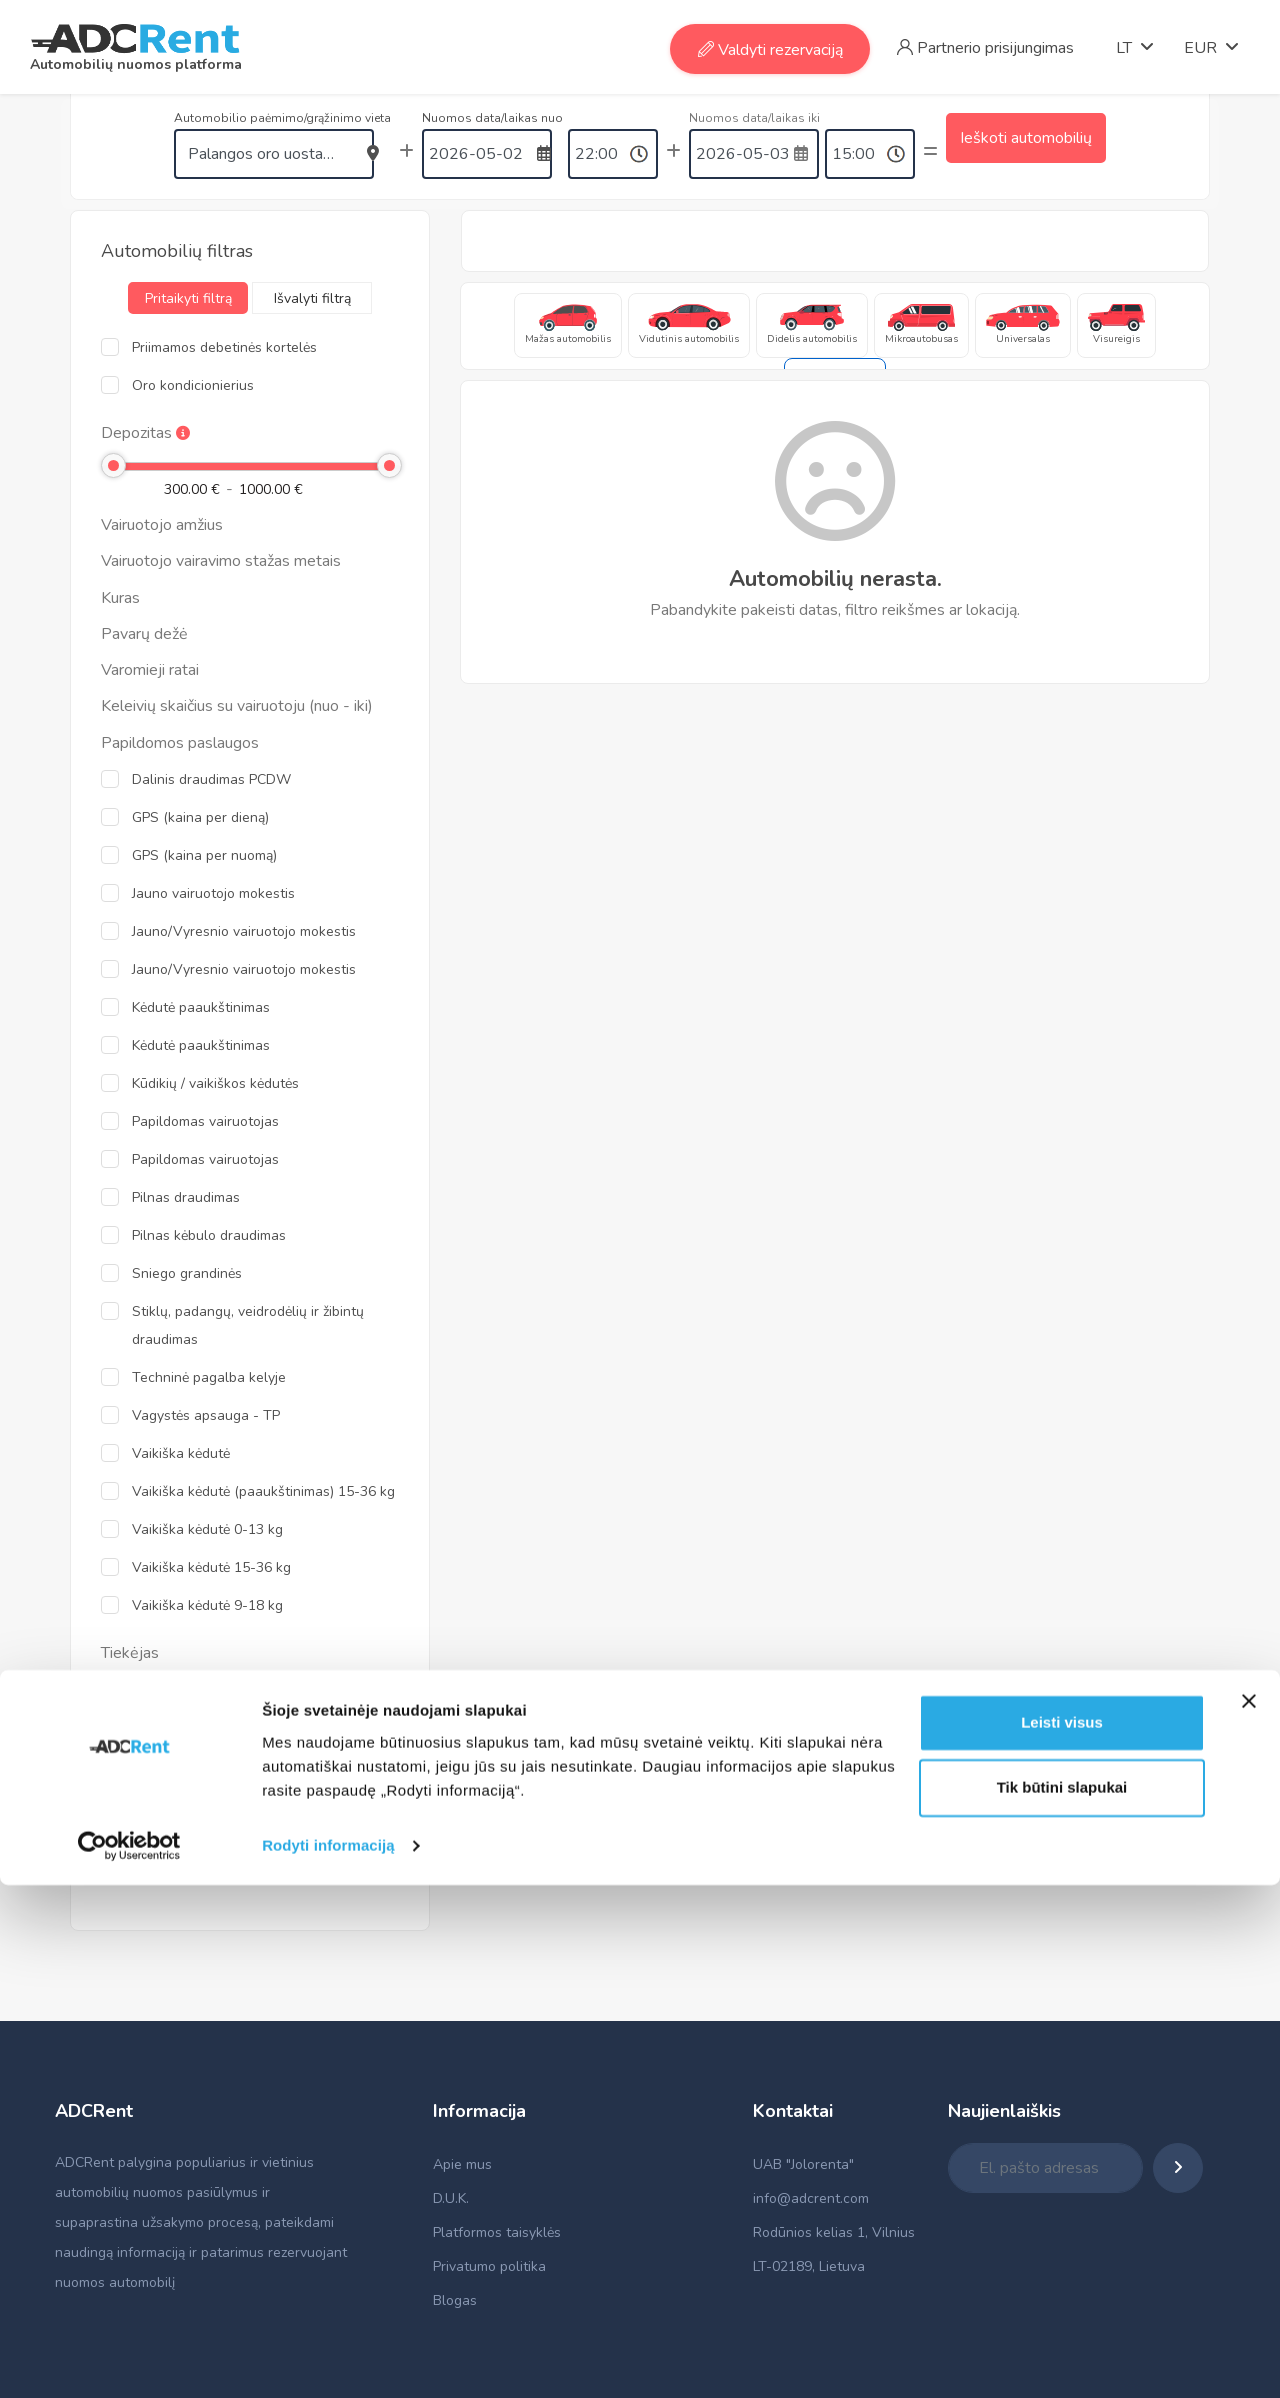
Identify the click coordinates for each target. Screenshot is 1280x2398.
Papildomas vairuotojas (205, 1121)
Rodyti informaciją (328, 2358)
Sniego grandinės (187, 1273)
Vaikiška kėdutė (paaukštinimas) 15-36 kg (263, 1491)
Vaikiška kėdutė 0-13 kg (207, 1529)
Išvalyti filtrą (312, 298)
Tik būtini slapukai (1062, 2300)
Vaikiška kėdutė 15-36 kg (211, 1567)
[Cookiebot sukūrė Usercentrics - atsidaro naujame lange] (129, 2359)
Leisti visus (1062, 2235)
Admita (154, 1689)
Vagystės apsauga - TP (206, 1415)
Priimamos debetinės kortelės (224, 347)
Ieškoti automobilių (1026, 152)
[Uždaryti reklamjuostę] (1249, 2214)
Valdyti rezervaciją (770, 50)
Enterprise (164, 1765)
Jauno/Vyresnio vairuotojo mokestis (244, 931)
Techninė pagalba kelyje (209, 1377)
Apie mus (462, 2164)
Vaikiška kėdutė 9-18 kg (207, 1605)
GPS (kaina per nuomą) (204, 855)
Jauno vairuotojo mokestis (213, 893)
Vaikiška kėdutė (181, 1453)
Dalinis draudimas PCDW (211, 779)
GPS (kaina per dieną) (200, 817)
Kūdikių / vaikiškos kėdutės (215, 1083)
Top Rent (161, 1727)
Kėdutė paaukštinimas (201, 1007)
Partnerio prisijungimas (985, 48)
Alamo (152, 1803)
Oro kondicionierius (193, 385)
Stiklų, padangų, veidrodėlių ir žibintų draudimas (248, 1325)
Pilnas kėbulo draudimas (209, 1235)
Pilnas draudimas (186, 1197)
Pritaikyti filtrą (188, 298)
